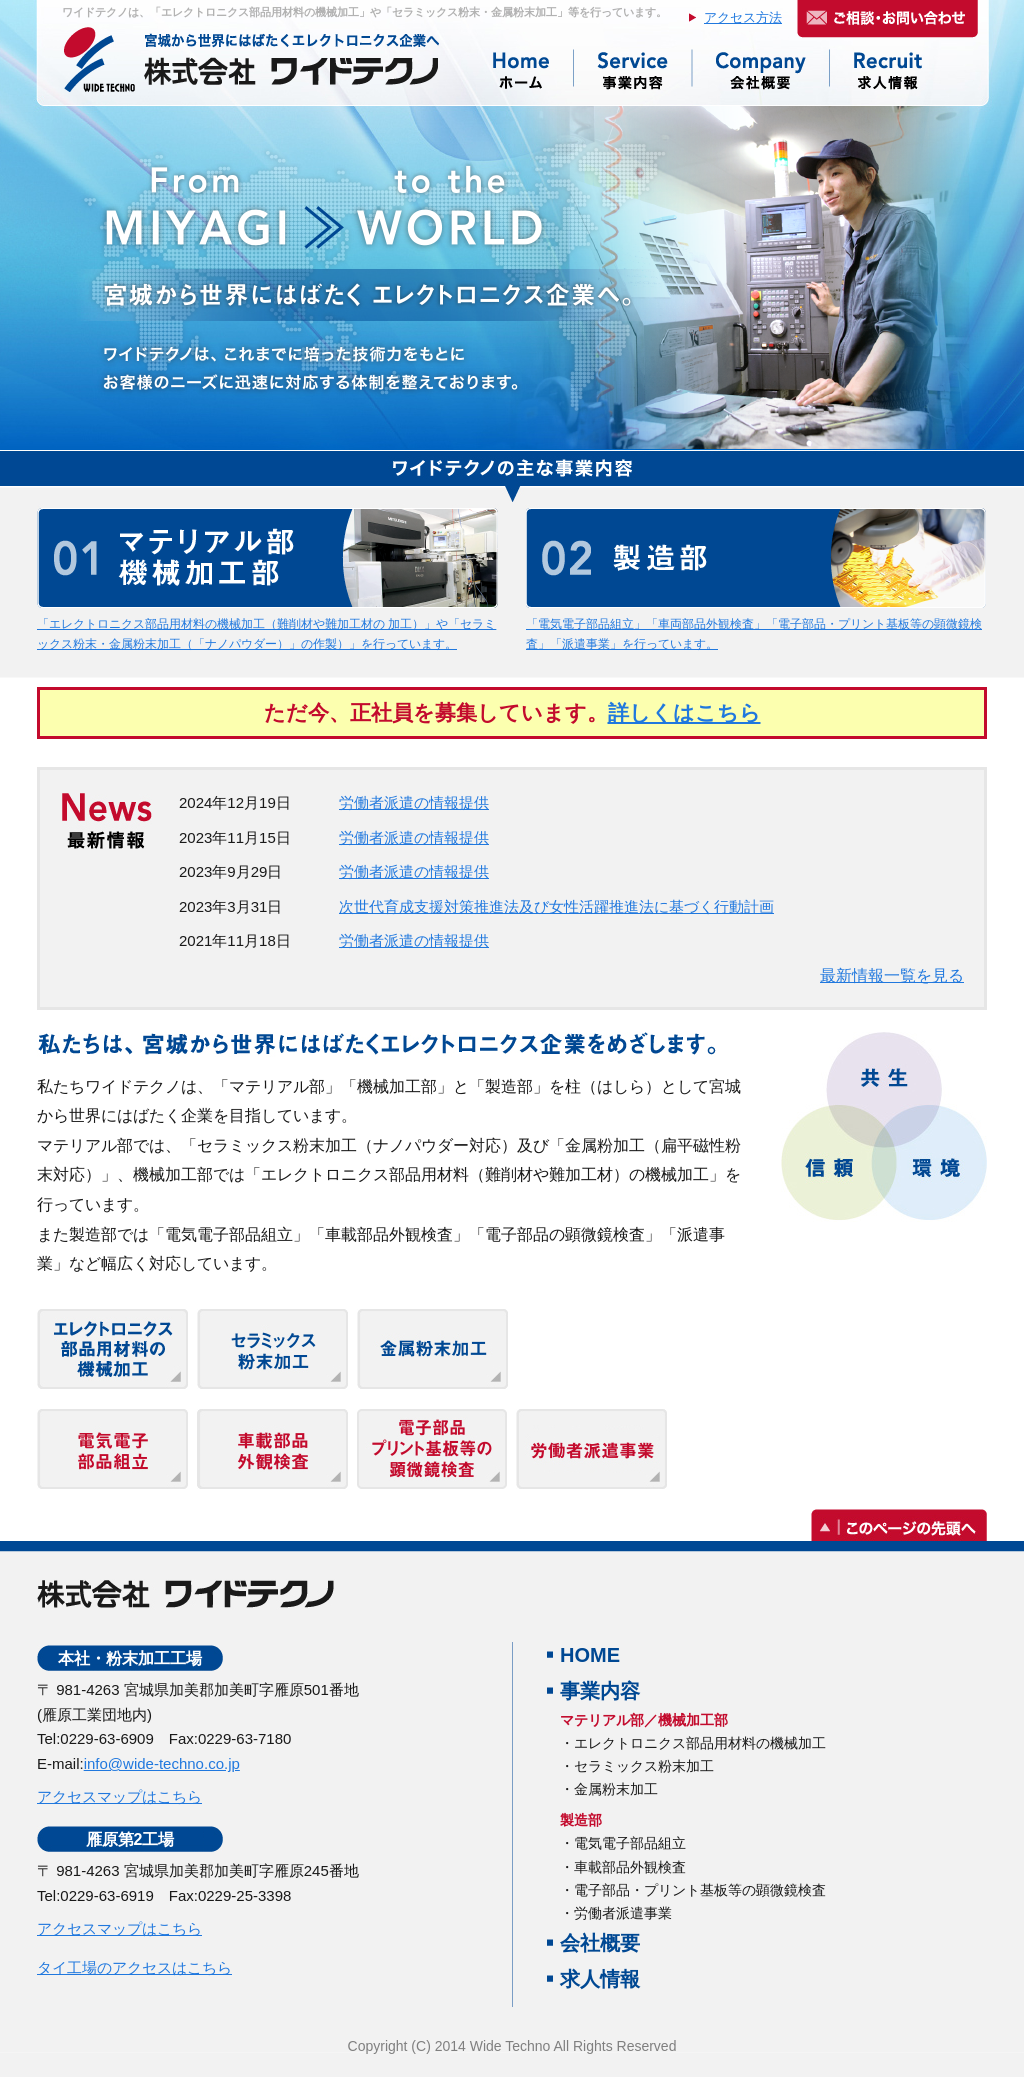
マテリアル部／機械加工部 (644, 1720)
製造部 (581, 1820)
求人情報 (600, 1979)
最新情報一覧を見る (892, 975)
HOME (590, 1655)
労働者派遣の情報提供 (414, 802)
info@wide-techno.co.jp (162, 1763)
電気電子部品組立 (630, 1843)
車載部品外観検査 (630, 1867)
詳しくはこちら (684, 712)
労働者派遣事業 (623, 1913)
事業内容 (600, 1691)
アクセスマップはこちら (119, 1796)
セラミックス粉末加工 (644, 1766)
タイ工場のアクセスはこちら (134, 1967)
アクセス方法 (743, 17)
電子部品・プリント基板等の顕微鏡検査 (700, 1890)
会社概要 (600, 1943)
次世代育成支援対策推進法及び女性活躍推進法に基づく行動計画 (556, 906)
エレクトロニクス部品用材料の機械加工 (700, 1743)
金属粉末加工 (616, 1789)
